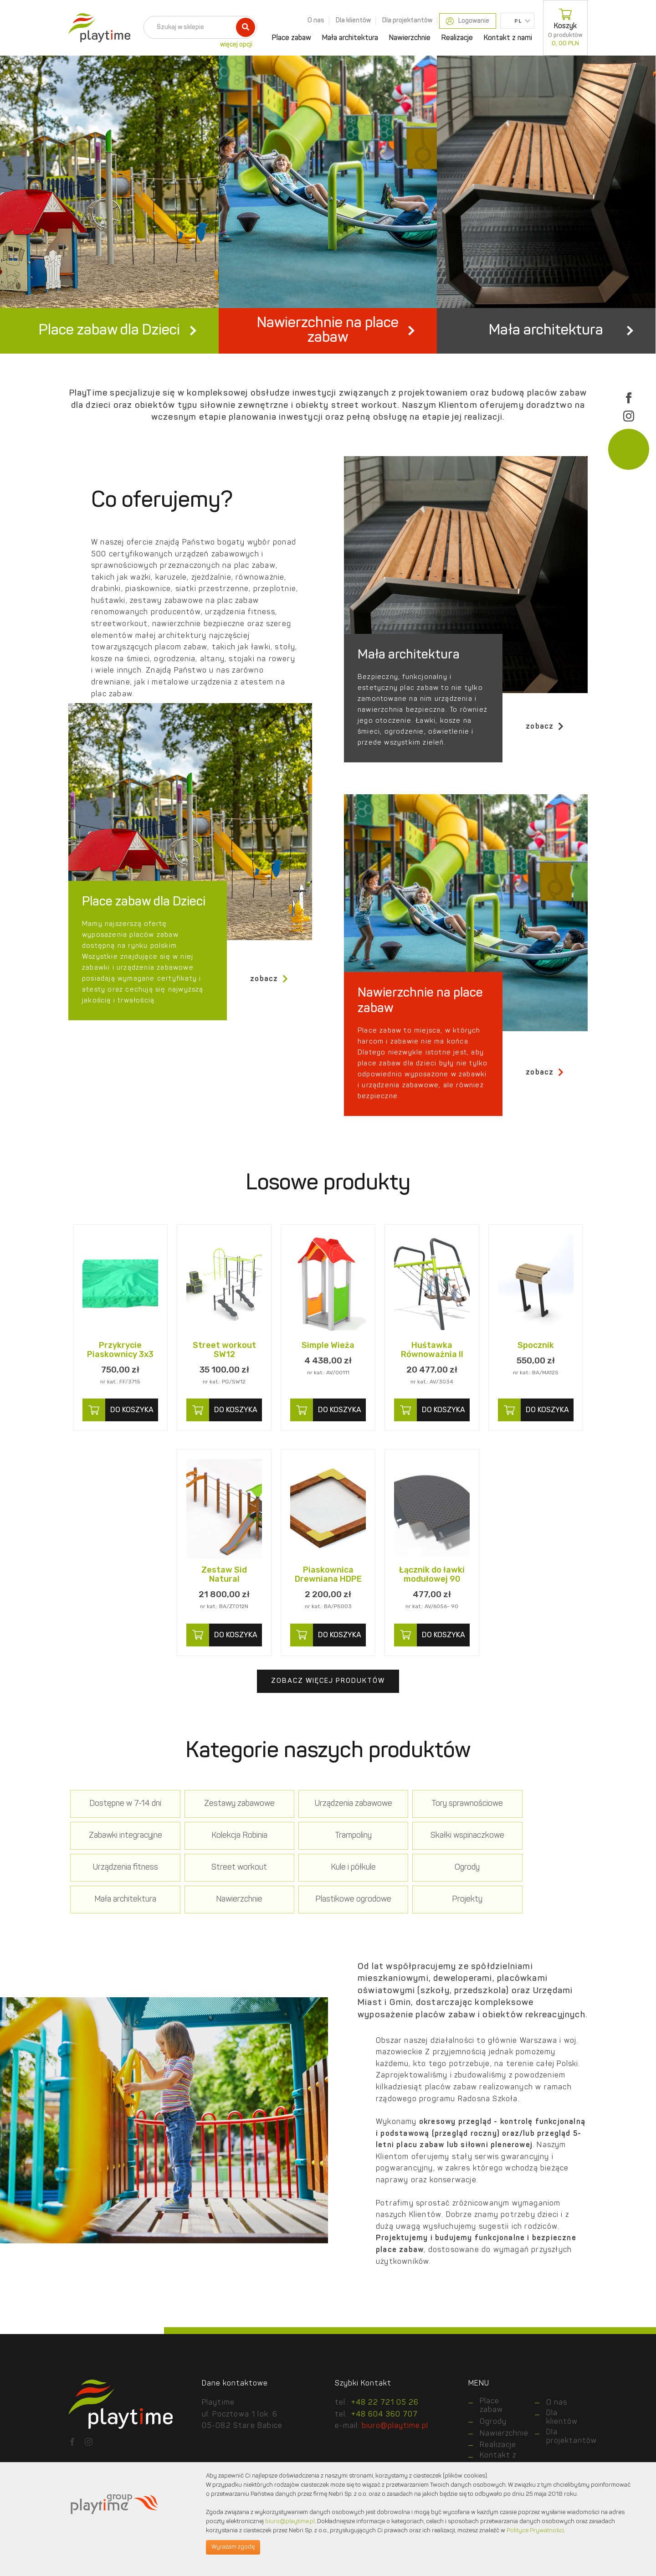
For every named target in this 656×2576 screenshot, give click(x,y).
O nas (316, 20)
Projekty (120, 1937)
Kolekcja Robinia (120, 1873)
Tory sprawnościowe (431, 1841)
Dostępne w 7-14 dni (120, 1841)
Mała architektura (350, 38)
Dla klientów (353, 20)
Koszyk (565, 27)
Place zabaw (291, 38)
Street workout (536, 1873)
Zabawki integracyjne (535, 1841)
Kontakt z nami (508, 38)
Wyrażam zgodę (233, 2547)
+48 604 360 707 (384, 2452)
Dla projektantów (407, 20)
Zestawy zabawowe (224, 1841)
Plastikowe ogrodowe (535, 1905)
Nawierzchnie (409, 38)
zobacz (545, 764)
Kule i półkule (120, 1905)
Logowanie (467, 21)
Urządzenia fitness (431, 1873)
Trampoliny (223, 1873)
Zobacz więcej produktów (328, 1719)
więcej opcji (236, 44)
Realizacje (457, 38)
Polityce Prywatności (535, 2531)
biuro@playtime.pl (290, 2522)
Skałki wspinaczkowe (328, 1873)
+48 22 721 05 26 (385, 2440)
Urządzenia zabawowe (328, 1841)
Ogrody (223, 1905)
